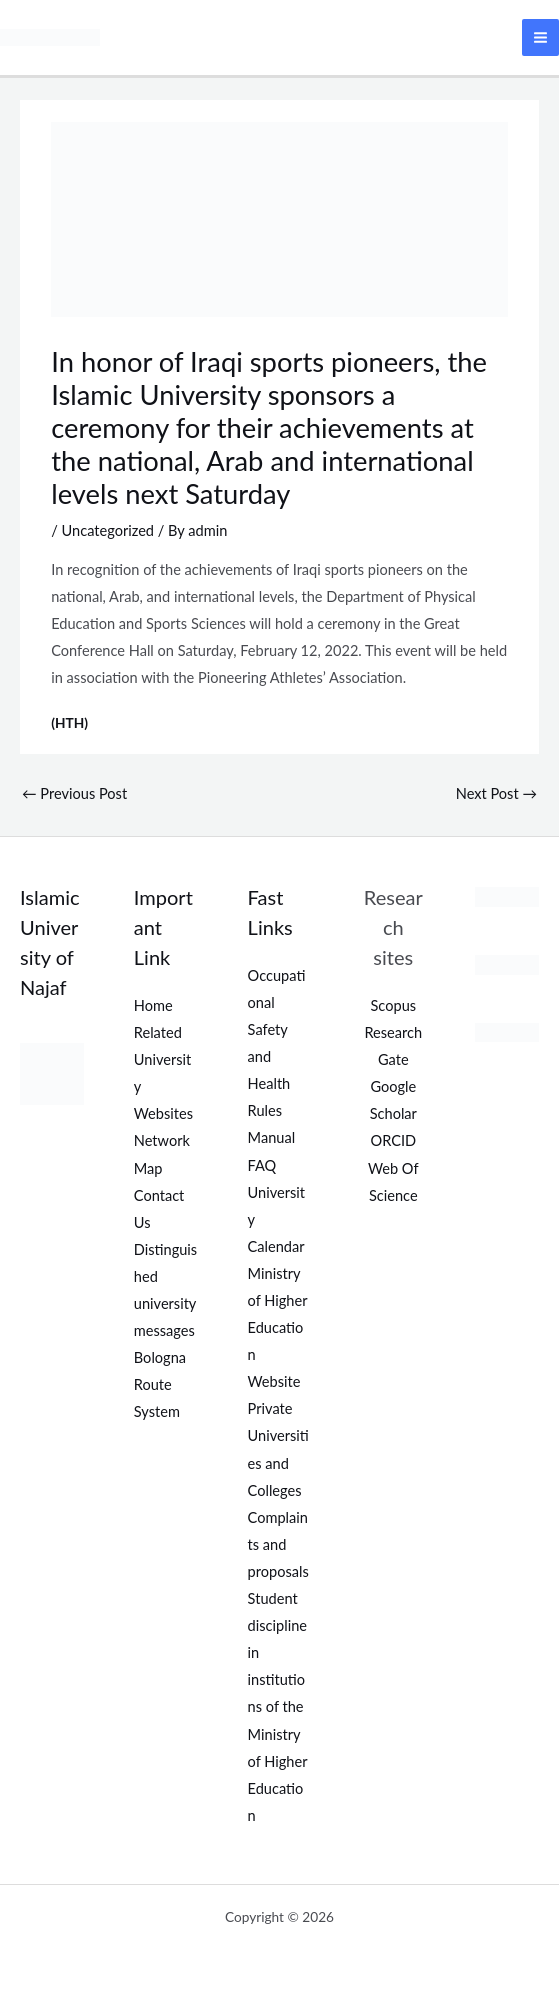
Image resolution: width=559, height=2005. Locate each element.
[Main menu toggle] (540, 37)
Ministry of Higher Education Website (278, 1327)
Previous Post (74, 793)
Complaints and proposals (278, 1544)
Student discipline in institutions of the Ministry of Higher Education (278, 1707)
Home (153, 1005)
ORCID (393, 1140)
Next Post (496, 793)
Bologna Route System (160, 1384)
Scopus (394, 1005)
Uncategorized (108, 530)
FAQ (262, 1165)
